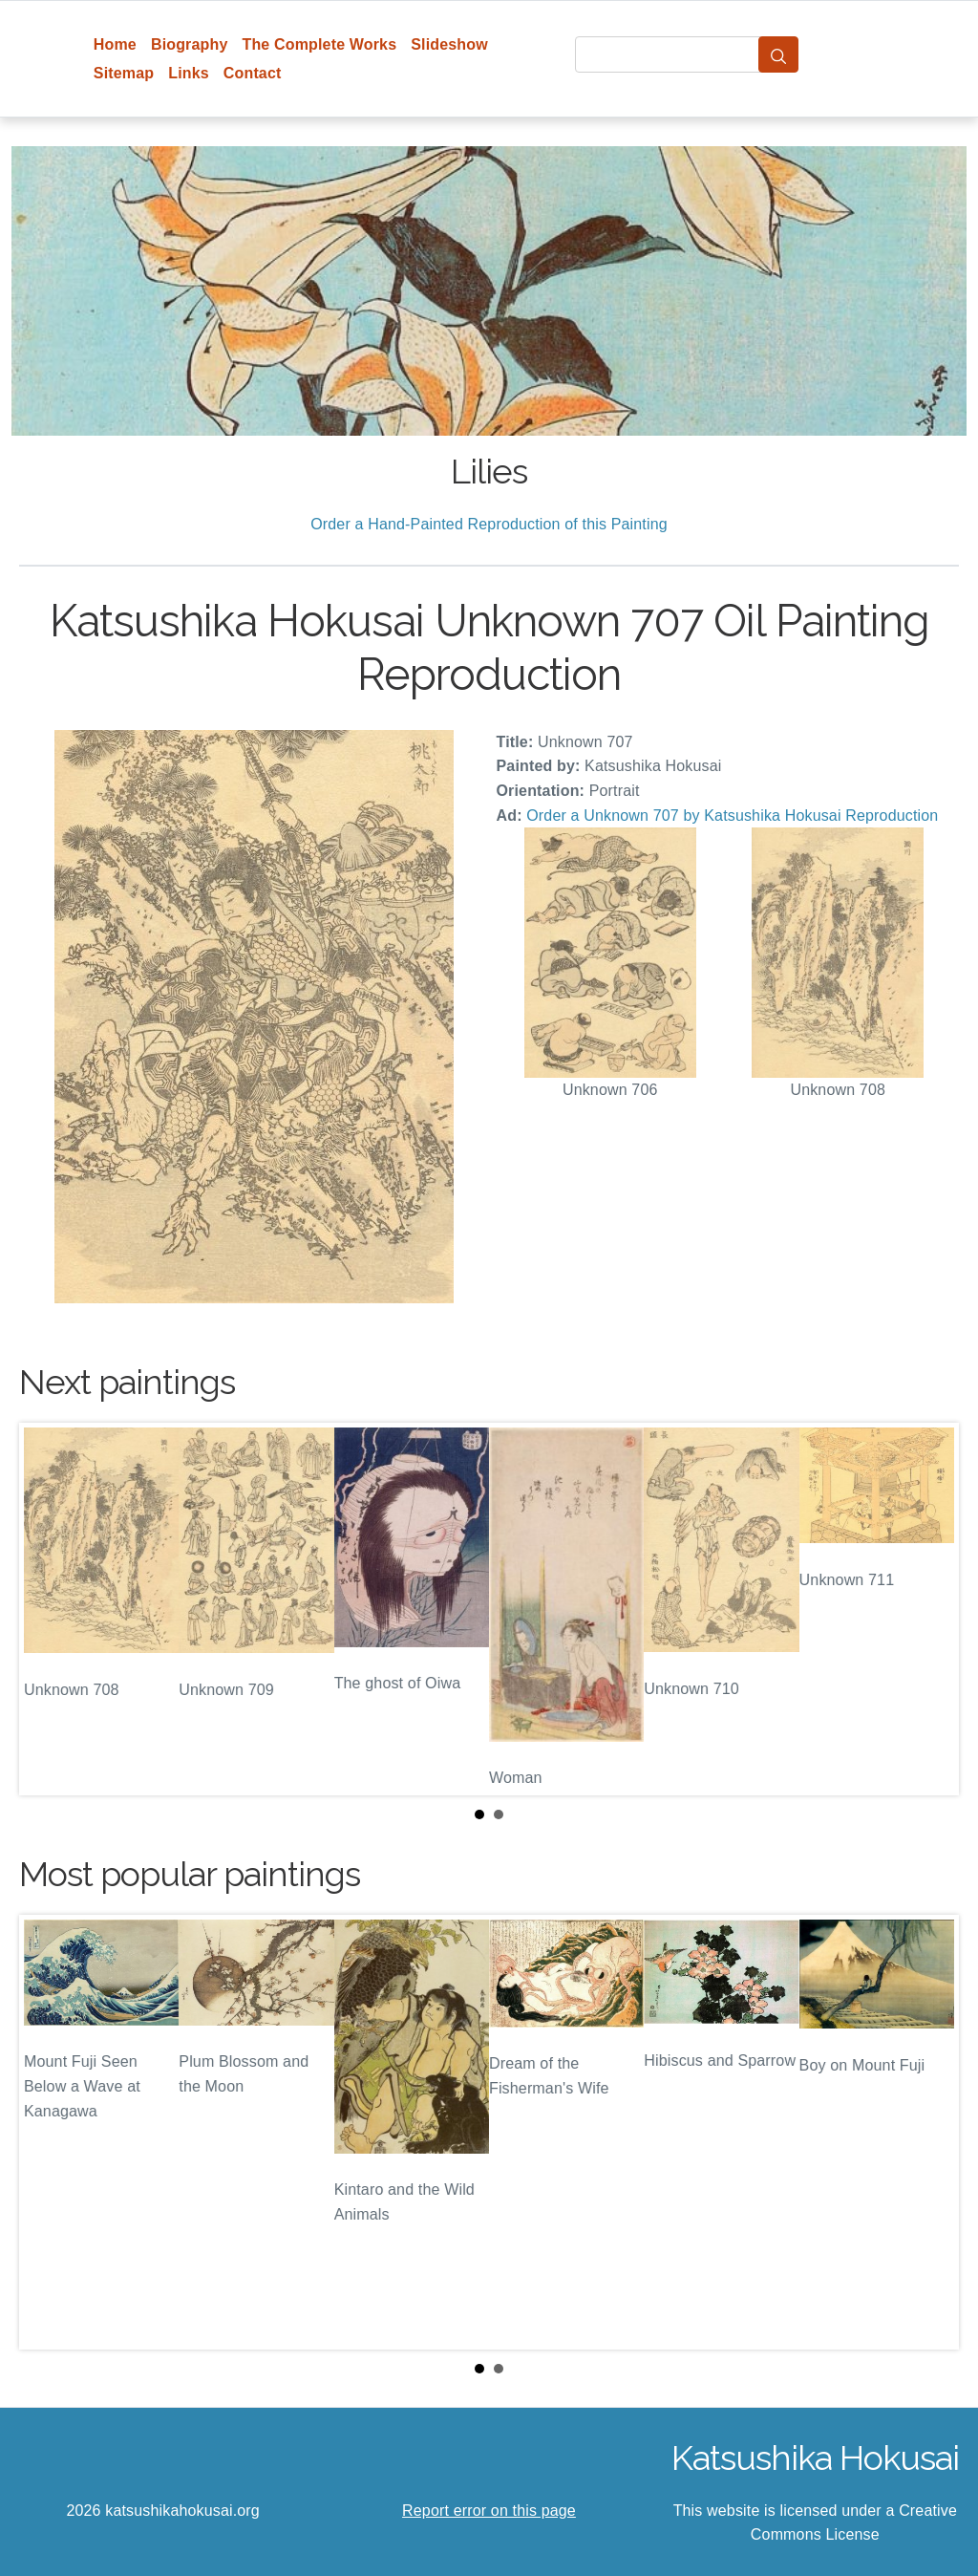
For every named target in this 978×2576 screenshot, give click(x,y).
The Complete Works (319, 44)
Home (115, 44)
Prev (48, 1609)
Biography (189, 44)
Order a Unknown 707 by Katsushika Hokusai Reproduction (732, 815)
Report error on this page (489, 2510)
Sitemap (124, 73)
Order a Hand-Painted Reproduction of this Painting (489, 524)
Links (188, 73)
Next (929, 1609)
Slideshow (449, 44)
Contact (252, 73)
